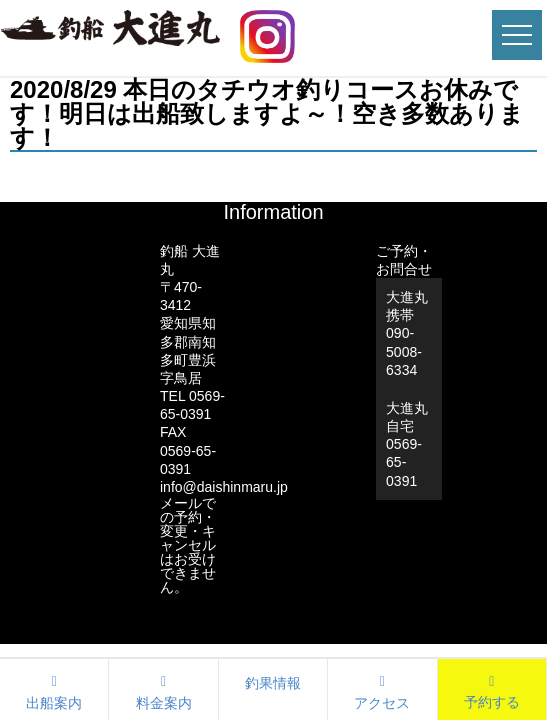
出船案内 (54, 690)
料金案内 (163, 690)
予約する (492, 702)
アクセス (382, 690)
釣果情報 (273, 683)
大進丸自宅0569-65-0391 (407, 444)
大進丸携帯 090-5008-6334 (407, 333)
